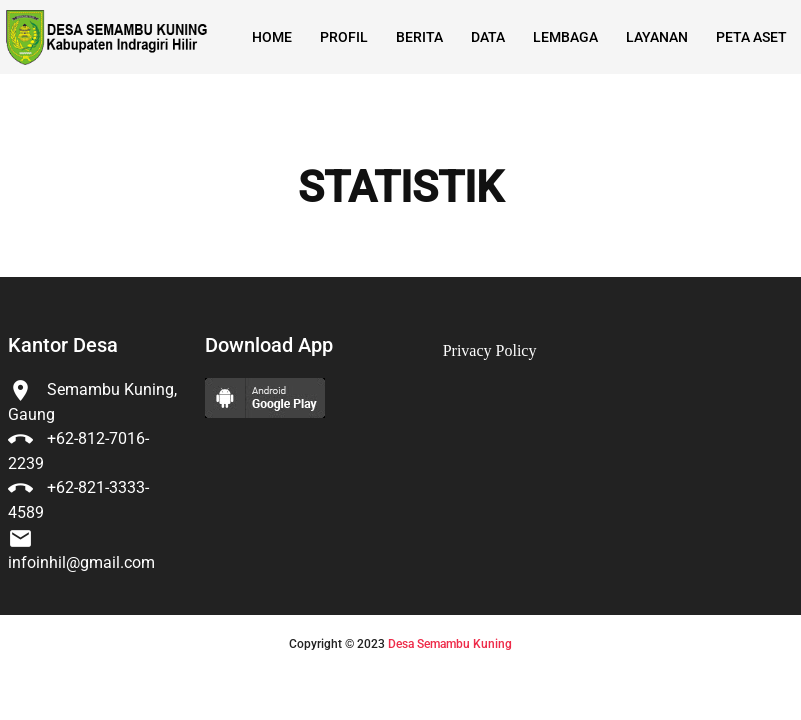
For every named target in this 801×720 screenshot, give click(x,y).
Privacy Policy (490, 350)
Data (488, 37)
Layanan (657, 37)
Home (272, 37)
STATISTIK (400, 188)
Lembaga (565, 37)
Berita (419, 37)
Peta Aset (751, 37)
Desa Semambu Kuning (450, 644)
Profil (344, 37)
